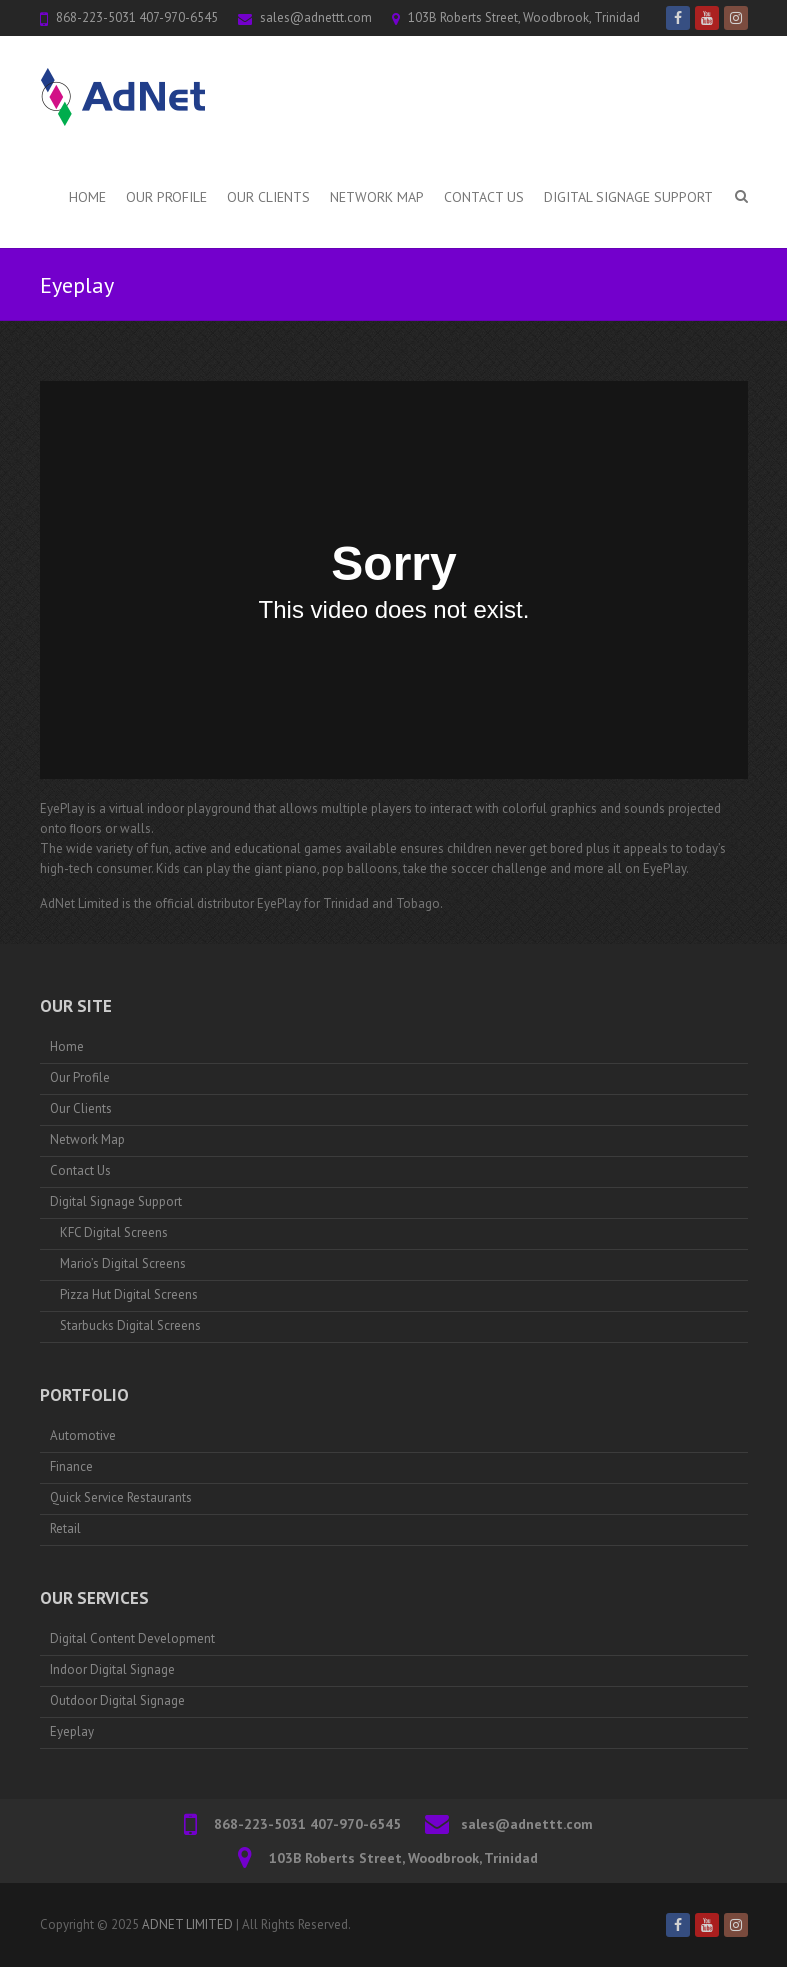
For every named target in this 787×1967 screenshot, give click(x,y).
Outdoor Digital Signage (117, 1700)
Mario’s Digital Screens (123, 1263)
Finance (71, 1466)
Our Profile (166, 197)
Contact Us (484, 197)
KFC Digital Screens (114, 1232)
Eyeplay (72, 1731)
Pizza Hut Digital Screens (129, 1294)
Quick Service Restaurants (121, 1497)
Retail (65, 1528)
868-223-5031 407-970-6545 (137, 17)
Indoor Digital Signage (112, 1669)
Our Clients (268, 197)
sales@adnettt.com (316, 17)
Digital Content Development (132, 1638)
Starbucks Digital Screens (130, 1325)
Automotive (83, 1435)
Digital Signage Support (628, 197)
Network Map (377, 197)
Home (87, 197)
